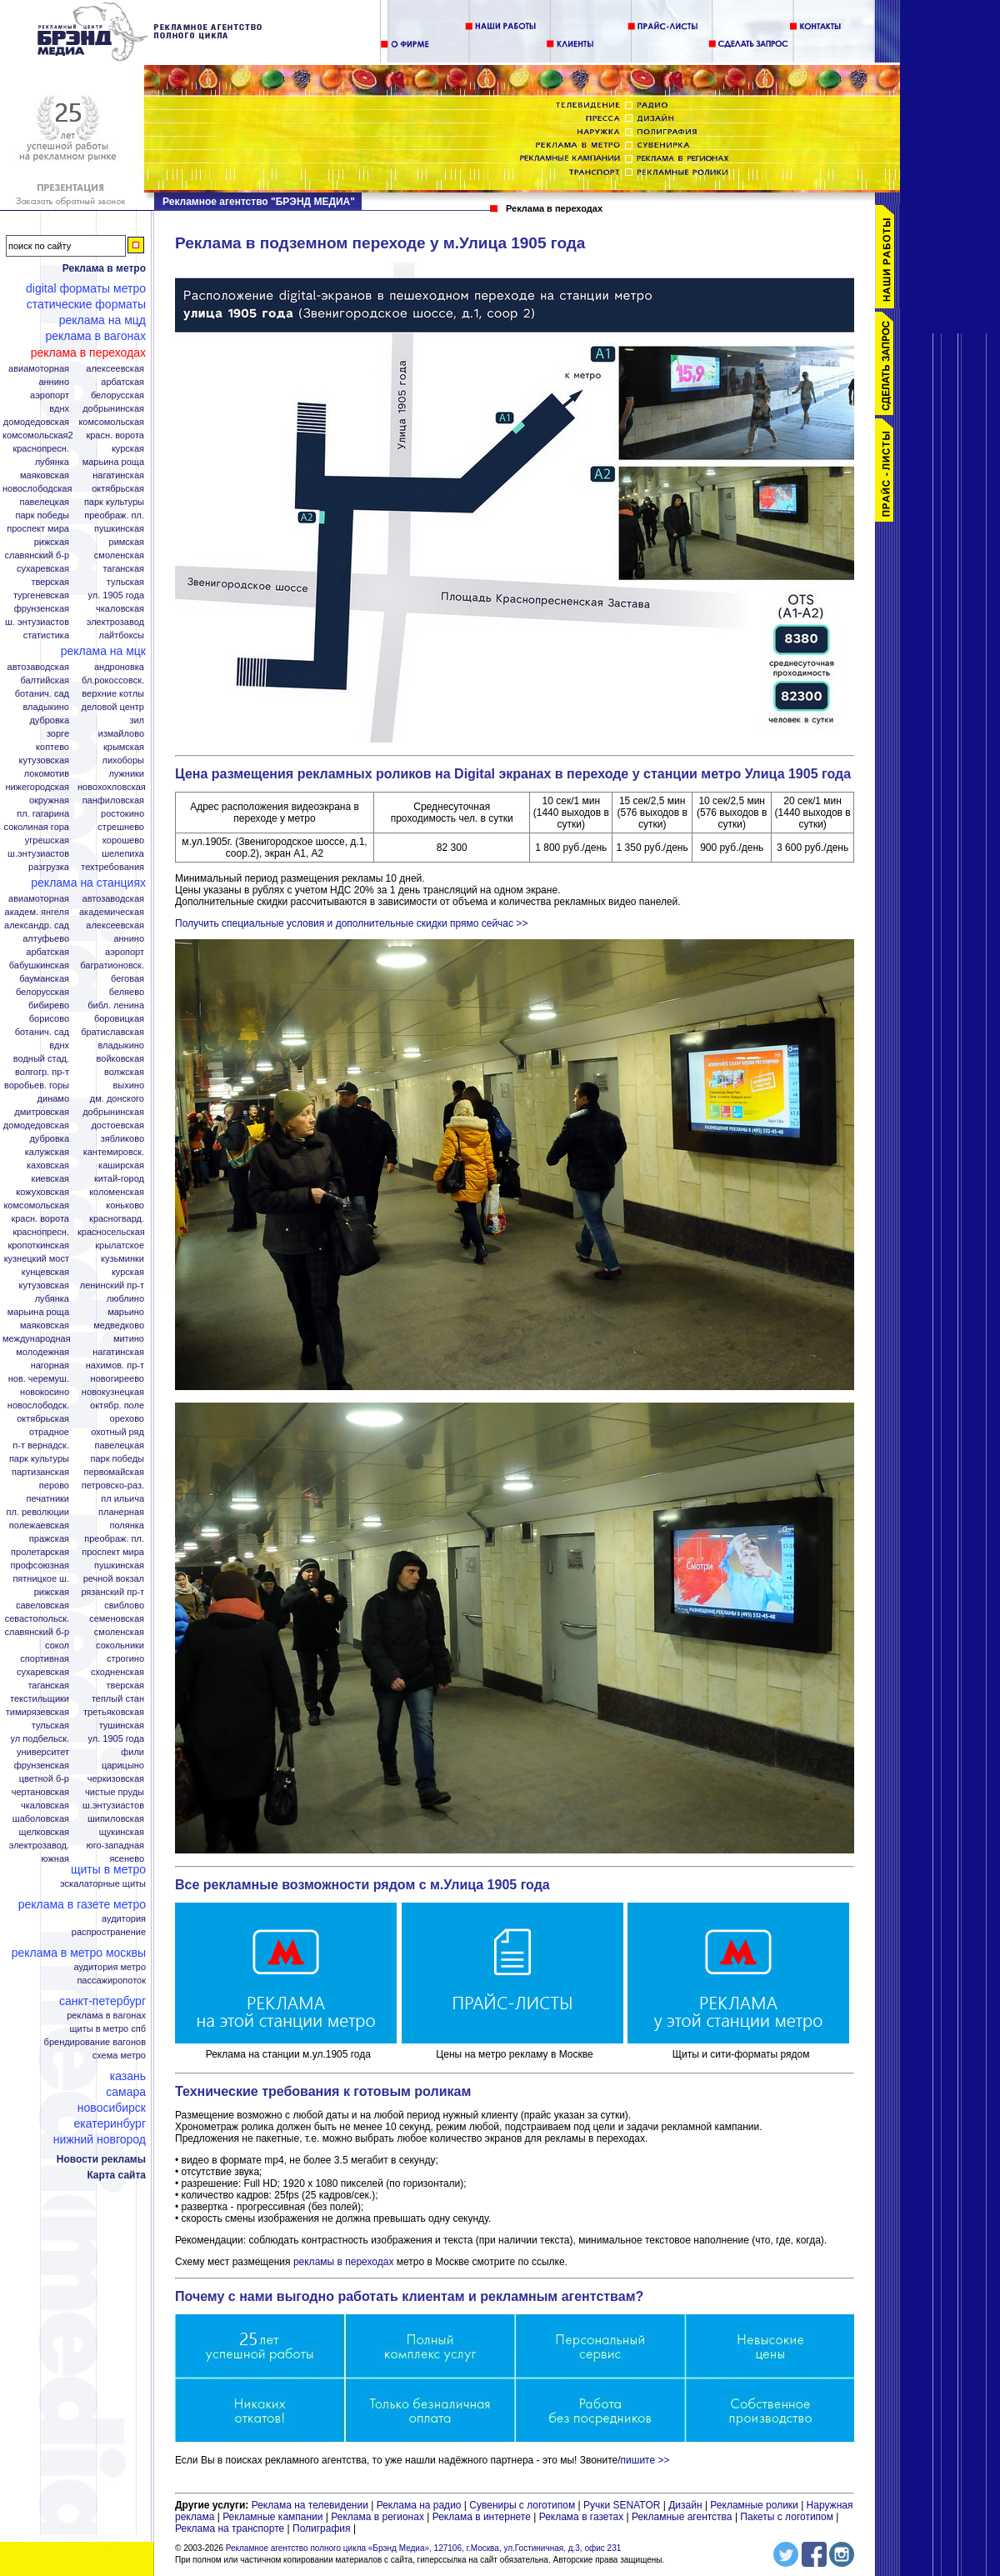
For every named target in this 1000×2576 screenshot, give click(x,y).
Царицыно (123, 1765)
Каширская (121, 1165)
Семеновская (116, 1618)
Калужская (47, 1152)
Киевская (50, 1178)
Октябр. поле (117, 1405)
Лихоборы (123, 760)
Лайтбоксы (121, 635)
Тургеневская (41, 595)
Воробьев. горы (36, 1085)
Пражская (49, 1538)
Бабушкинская (39, 965)
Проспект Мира (38, 528)
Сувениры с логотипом (522, 2505)
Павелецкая (44, 502)
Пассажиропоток (111, 1980)
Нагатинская (118, 475)
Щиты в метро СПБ (108, 2028)
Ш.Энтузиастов (38, 853)
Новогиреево (117, 1378)
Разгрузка (48, 867)
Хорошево (123, 840)
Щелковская (44, 1832)
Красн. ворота (115, 435)
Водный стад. (41, 1058)
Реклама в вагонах (95, 336)
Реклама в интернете (481, 2517)
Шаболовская (40, 1818)
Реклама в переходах (88, 352)
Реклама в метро (104, 268)
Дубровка (49, 720)
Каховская (48, 1165)
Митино (128, 1338)
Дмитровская (41, 1112)
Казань (128, 2076)
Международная (36, 1338)
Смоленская (119, 555)
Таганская (123, 568)
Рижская (51, 542)
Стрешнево (121, 827)
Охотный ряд (117, 1432)
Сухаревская (43, 568)
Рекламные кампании (272, 2517)
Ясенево (126, 1858)
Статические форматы (86, 304)
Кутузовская (44, 760)
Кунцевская (45, 1272)
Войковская (120, 1058)
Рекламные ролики (754, 2505)
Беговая (127, 978)
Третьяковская (113, 1712)
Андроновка (119, 667)
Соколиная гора (36, 827)
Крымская (123, 747)
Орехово (127, 1418)
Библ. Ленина (116, 1005)
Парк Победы (42, 515)
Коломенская (116, 1192)
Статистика (46, 635)
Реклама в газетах (583, 2517)
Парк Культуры (114, 502)
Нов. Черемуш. (38, 1378)
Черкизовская (116, 1778)
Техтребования (112, 867)
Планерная (121, 1512)
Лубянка (52, 462)
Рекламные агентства (683, 2517)
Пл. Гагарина (43, 813)
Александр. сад (36, 925)
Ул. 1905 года (116, 595)
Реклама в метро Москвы (79, 1952)
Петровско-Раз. (113, 1485)
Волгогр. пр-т (42, 1072)
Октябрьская (118, 488)
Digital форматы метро (86, 288)
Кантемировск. (113, 1152)
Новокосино (44, 1392)
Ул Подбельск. (40, 1738)
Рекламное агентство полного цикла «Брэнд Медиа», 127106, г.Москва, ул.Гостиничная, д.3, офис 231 (424, 2548)
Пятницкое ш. (40, 1578)
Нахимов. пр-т (115, 1365)
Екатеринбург (109, 2123)
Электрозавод (115, 622)
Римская (126, 542)
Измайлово (121, 733)
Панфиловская (113, 800)
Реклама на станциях (88, 882)
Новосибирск (112, 2107)
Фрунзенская (41, 608)
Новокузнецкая (113, 1392)
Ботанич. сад (42, 693)
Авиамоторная (38, 368)
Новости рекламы (101, 2159)
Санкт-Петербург (102, 2001)
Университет (43, 1752)
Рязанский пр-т (112, 1592)
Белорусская (117, 395)
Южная (55, 1858)
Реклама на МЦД (102, 320)
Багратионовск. (112, 965)
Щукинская (121, 1832)
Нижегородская (37, 787)
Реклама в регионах (377, 2517)
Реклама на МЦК (103, 651)
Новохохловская (112, 787)
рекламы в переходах (343, 2262)
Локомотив (46, 773)
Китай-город (119, 1178)
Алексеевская (115, 368)
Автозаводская (38, 667)
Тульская (125, 582)
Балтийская (44, 680)
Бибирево (48, 1005)
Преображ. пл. (114, 515)
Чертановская (40, 1792)
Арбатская (122, 382)
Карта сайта (116, 2175)
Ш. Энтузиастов (37, 622)
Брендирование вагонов (95, 2042)
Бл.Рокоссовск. (113, 680)
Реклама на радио (419, 2505)
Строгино (125, 1658)
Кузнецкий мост (36, 1258)
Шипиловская (116, 1818)
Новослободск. (38, 1405)
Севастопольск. (37, 1618)
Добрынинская (113, 408)
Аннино (53, 382)
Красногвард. (116, 1218)
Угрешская (47, 840)
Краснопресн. (40, 448)
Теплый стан (118, 1698)
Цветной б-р (44, 1778)
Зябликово (122, 1138)
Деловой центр (113, 707)
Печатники (47, 1498)
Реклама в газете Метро (82, 1904)
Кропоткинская (38, 1245)
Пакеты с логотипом (786, 2517)
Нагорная (50, 1365)
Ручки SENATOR (621, 2505)
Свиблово (124, 1605)
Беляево (126, 992)
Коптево (52, 747)
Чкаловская (120, 608)
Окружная (49, 800)
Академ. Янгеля (37, 912)
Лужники (126, 773)
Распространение (109, 1932)
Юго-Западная (115, 1845)
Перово (54, 1485)
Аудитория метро (109, 1967)
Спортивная (44, 1658)
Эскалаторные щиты (103, 1883)
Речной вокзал (113, 1578)
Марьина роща (38, 1312)
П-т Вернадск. (40, 1445)
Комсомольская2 (37, 435)
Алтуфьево (45, 938)
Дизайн (685, 2505)
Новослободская (37, 488)
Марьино (126, 1312)
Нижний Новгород (99, 2139)
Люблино (125, 1298)
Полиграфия (321, 2528)
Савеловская (42, 1605)
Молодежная (42, 1352)
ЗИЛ (136, 720)
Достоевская (117, 1125)
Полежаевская (39, 1525)
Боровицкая (119, 1018)
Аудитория (124, 1918)
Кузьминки (122, 1258)
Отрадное (49, 1432)
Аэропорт (49, 395)
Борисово (49, 1018)
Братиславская (112, 1032)
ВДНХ (59, 408)
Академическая (111, 912)
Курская (128, 448)
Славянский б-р (36, 555)
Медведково (118, 1325)
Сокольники (120, 1645)
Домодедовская (36, 422)
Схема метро (119, 2055)
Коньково (125, 1205)
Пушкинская (119, 528)
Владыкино (45, 707)
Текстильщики (39, 1698)
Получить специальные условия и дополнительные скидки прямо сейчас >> (351, 923)
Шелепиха (123, 853)
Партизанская (40, 1472)
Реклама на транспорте (229, 2528)
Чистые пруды (114, 1792)
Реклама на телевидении (310, 2505)
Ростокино (122, 813)
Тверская (50, 582)
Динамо (53, 1098)
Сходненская (117, 1672)
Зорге (58, 733)
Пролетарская (40, 1552)
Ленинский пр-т (112, 1285)
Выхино (128, 1085)
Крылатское (119, 1245)
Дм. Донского (117, 1098)
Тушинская (121, 1725)
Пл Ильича (122, 1498)
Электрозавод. (39, 1845)
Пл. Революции (37, 1512)
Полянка (127, 1525)
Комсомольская (111, 422)
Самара (126, 2092)
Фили (132, 1752)
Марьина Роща (113, 462)
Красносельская (111, 1232)
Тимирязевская (37, 1712)
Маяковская (44, 475)
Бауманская (44, 978)
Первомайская (114, 1472)
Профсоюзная (40, 1565)
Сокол (57, 1645)
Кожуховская (42, 1192)
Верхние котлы (113, 693)
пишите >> (645, 2460)
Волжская (124, 1072)
